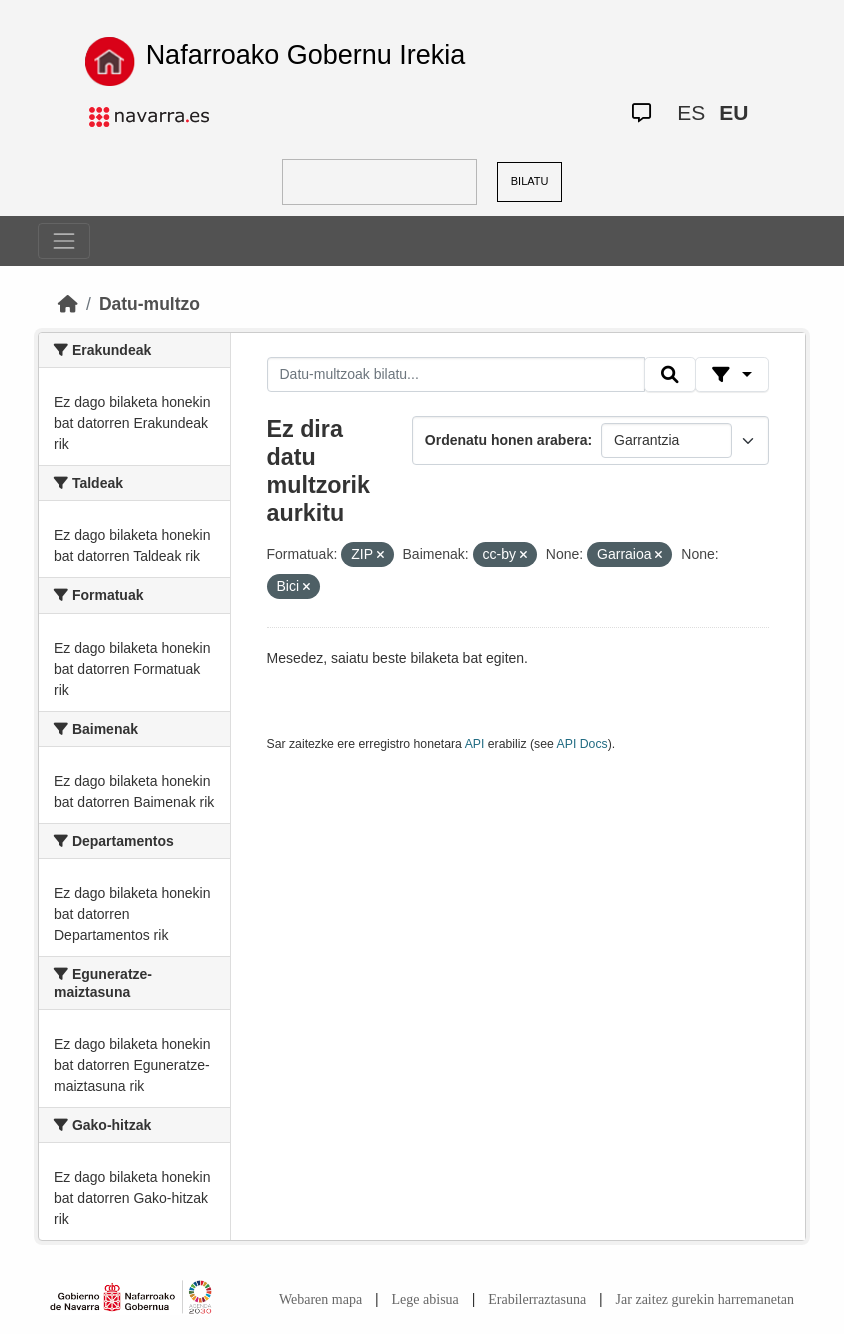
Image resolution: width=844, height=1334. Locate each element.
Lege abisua (425, 1299)
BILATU (530, 181)
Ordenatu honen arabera (506, 440)
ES (691, 112)
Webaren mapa (320, 1299)
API (475, 744)
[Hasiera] (68, 304)
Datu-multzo (149, 304)
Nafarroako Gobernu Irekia (306, 55)
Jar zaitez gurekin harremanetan (705, 1299)
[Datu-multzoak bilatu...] (456, 375)
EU (733, 112)
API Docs (582, 744)
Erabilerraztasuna (537, 1299)
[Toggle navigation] (64, 241)
